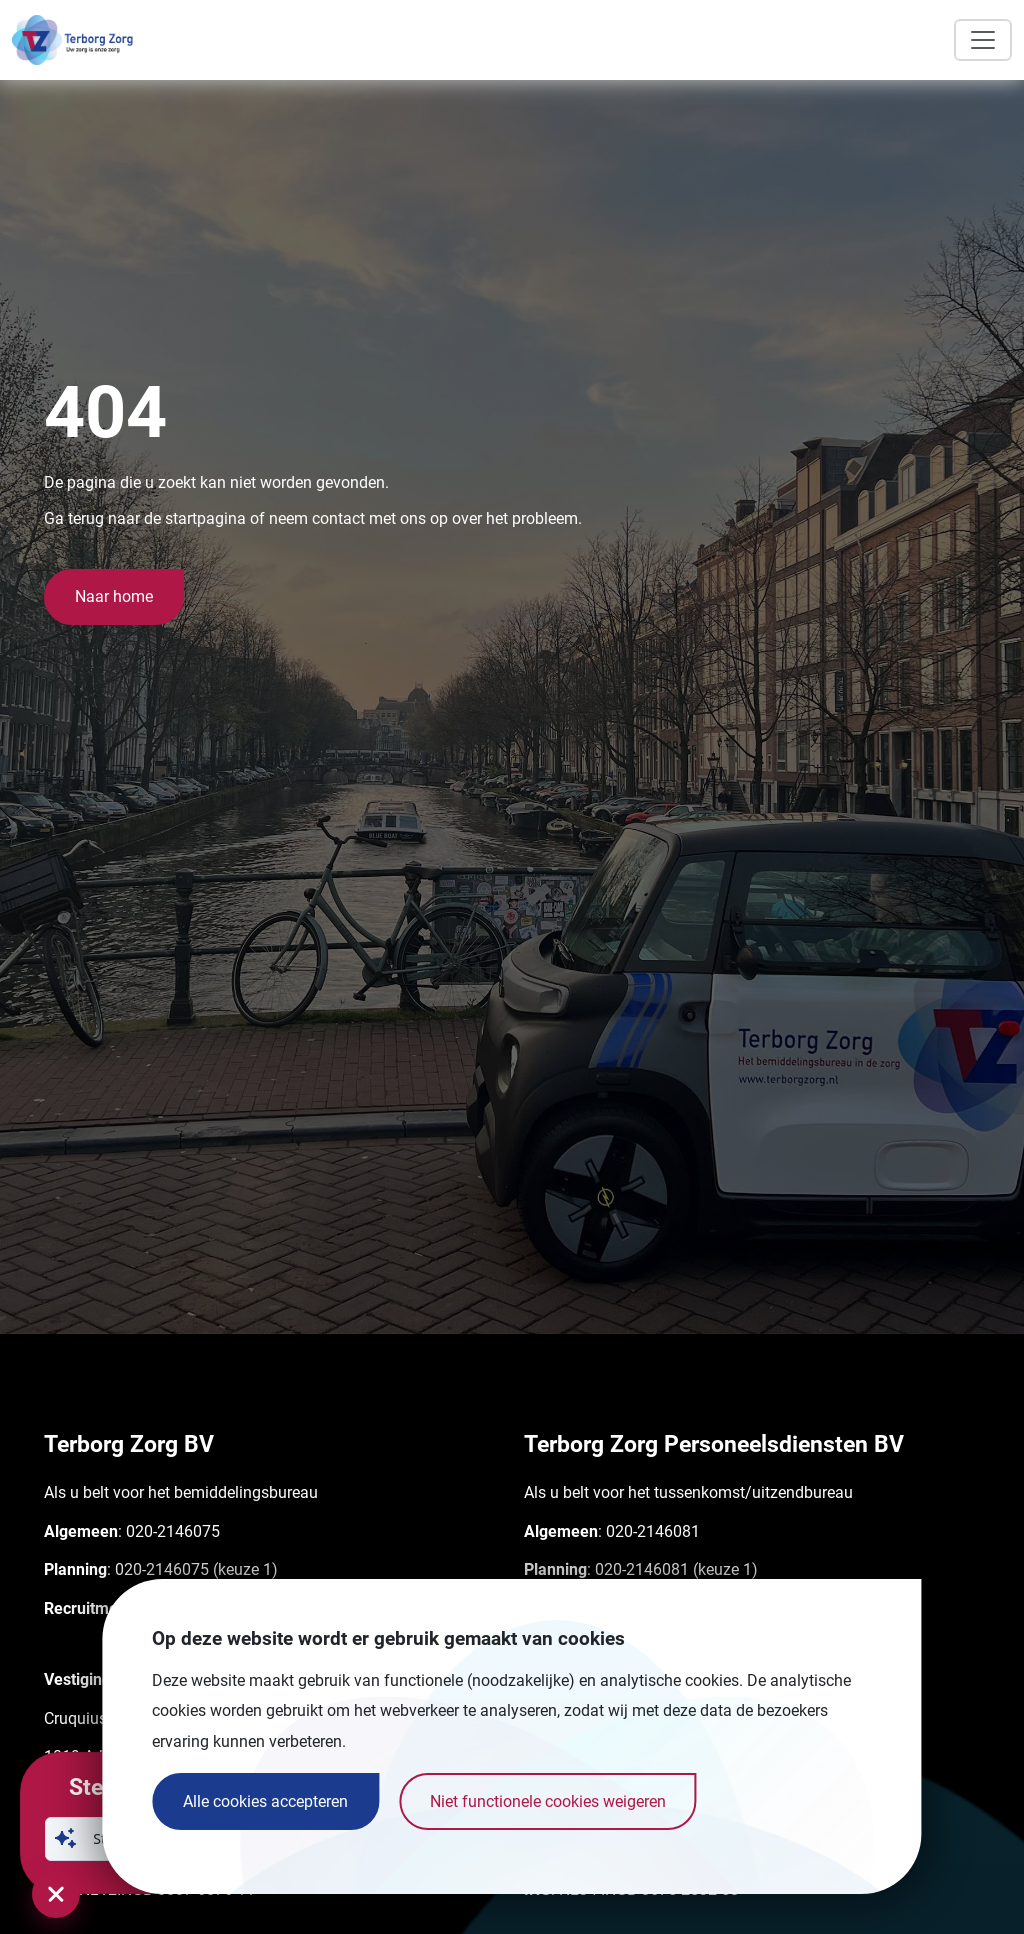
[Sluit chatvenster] (56, 1894)
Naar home (114, 596)
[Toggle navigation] (983, 40)
